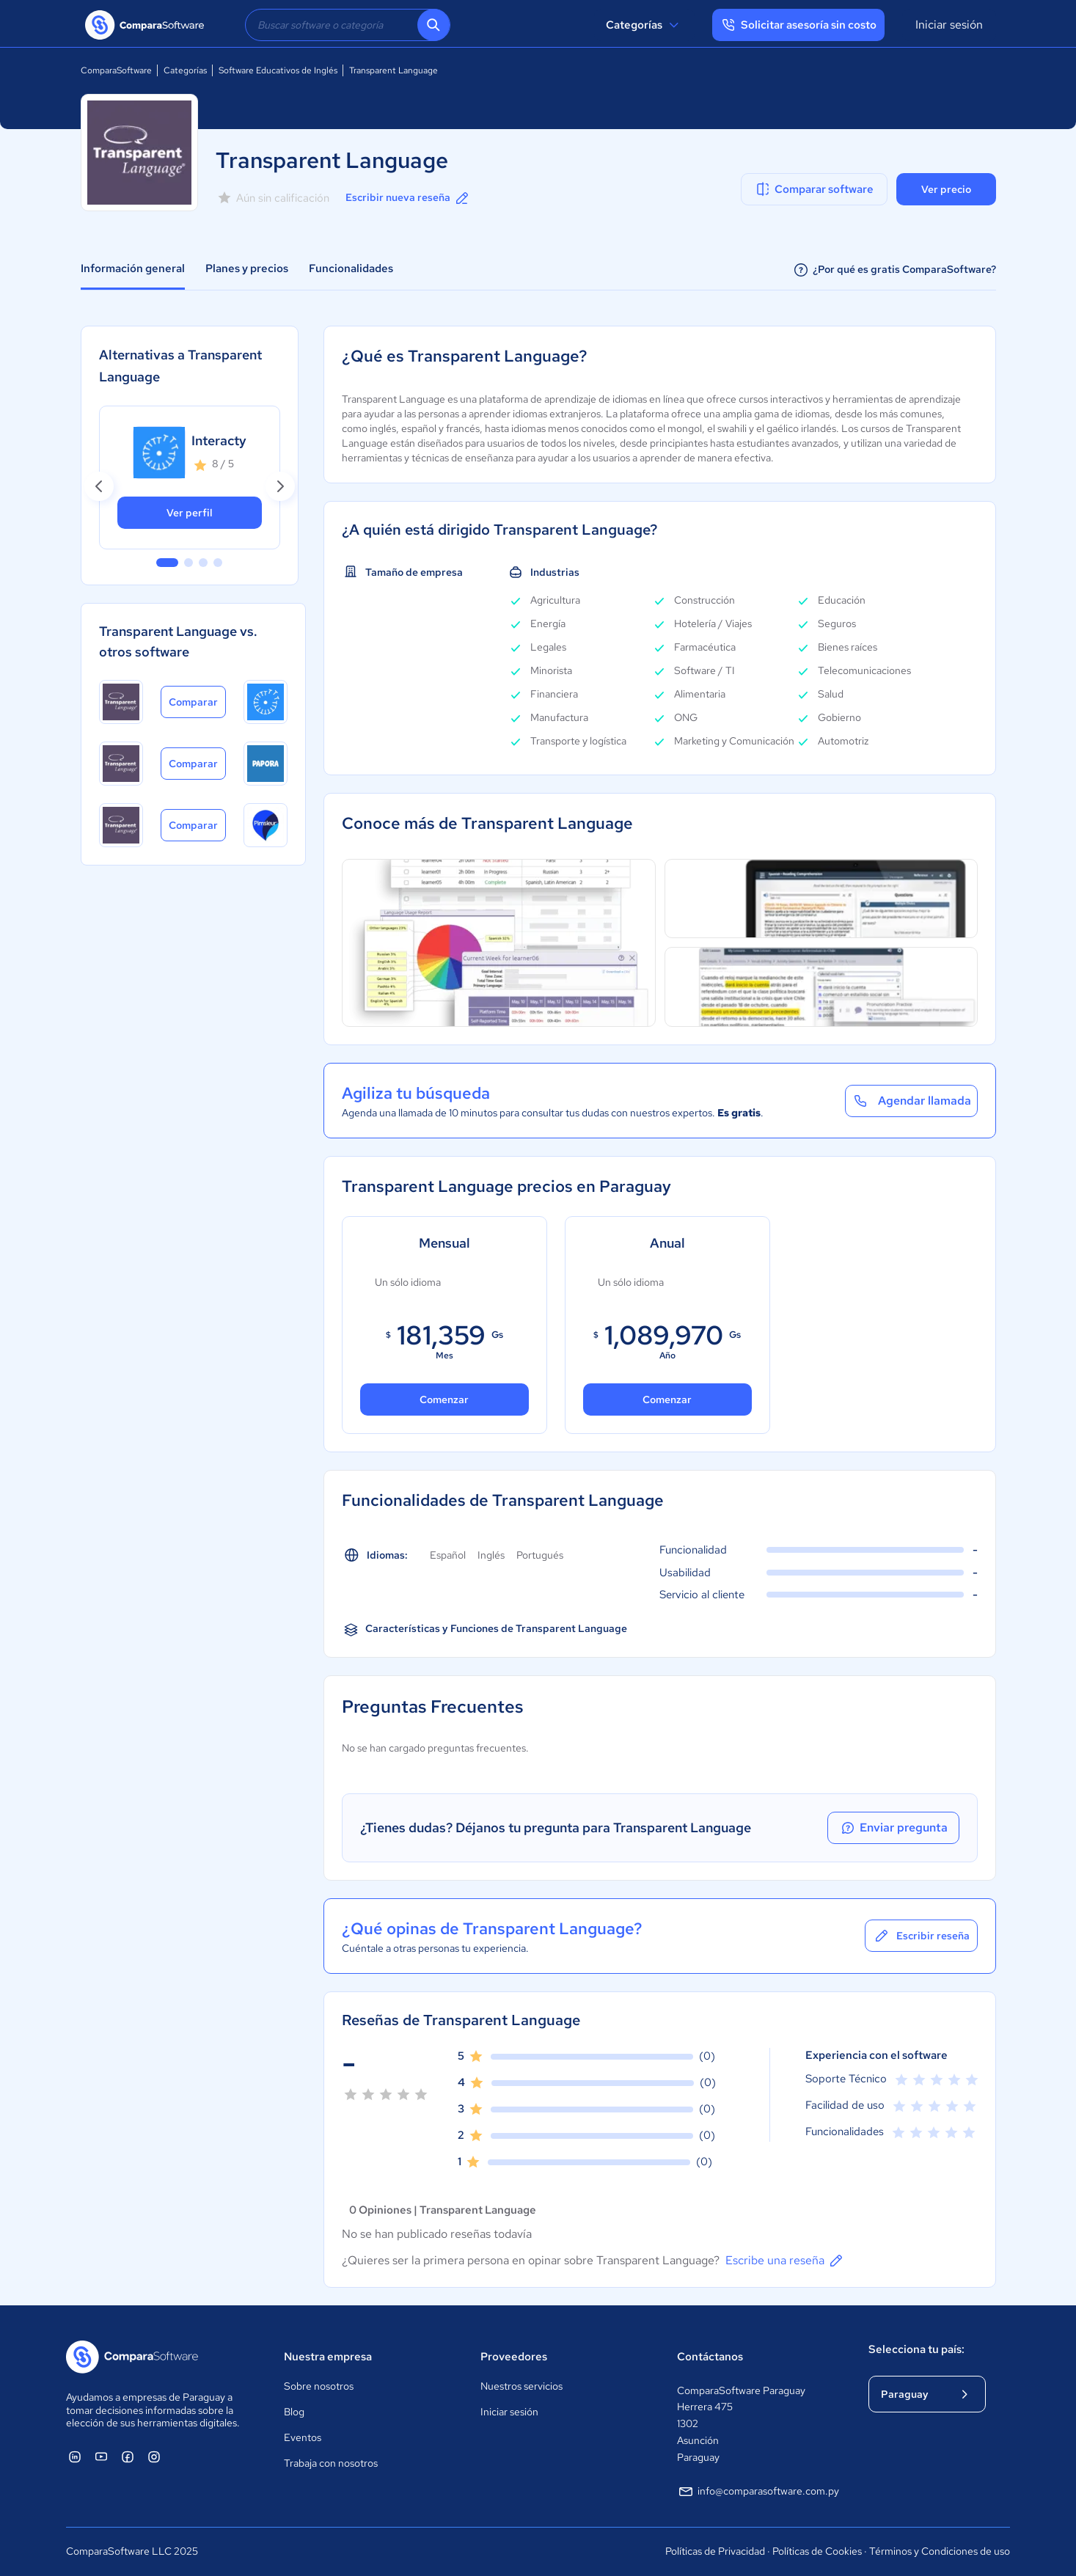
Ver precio (946, 189)
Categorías (644, 25)
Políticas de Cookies (817, 2551)
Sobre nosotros (319, 2386)
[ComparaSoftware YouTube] (101, 2456)
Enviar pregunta (893, 1828)
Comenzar (444, 1399)
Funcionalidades (351, 268)
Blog (294, 2411)
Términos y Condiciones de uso (939, 2551)
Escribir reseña (921, 1935)
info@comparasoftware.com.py (758, 2491)
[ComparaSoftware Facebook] (127, 2456)
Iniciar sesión (949, 24)
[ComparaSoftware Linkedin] (75, 2456)
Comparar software (814, 189)
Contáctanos (710, 2356)
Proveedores (513, 2356)
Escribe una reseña (785, 2260)
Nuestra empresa (328, 2356)
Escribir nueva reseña (408, 198)
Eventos (302, 2437)
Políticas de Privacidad (715, 2551)
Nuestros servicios (521, 2386)
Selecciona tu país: (916, 2349)
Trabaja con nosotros (331, 2463)
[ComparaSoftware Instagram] (154, 2456)
